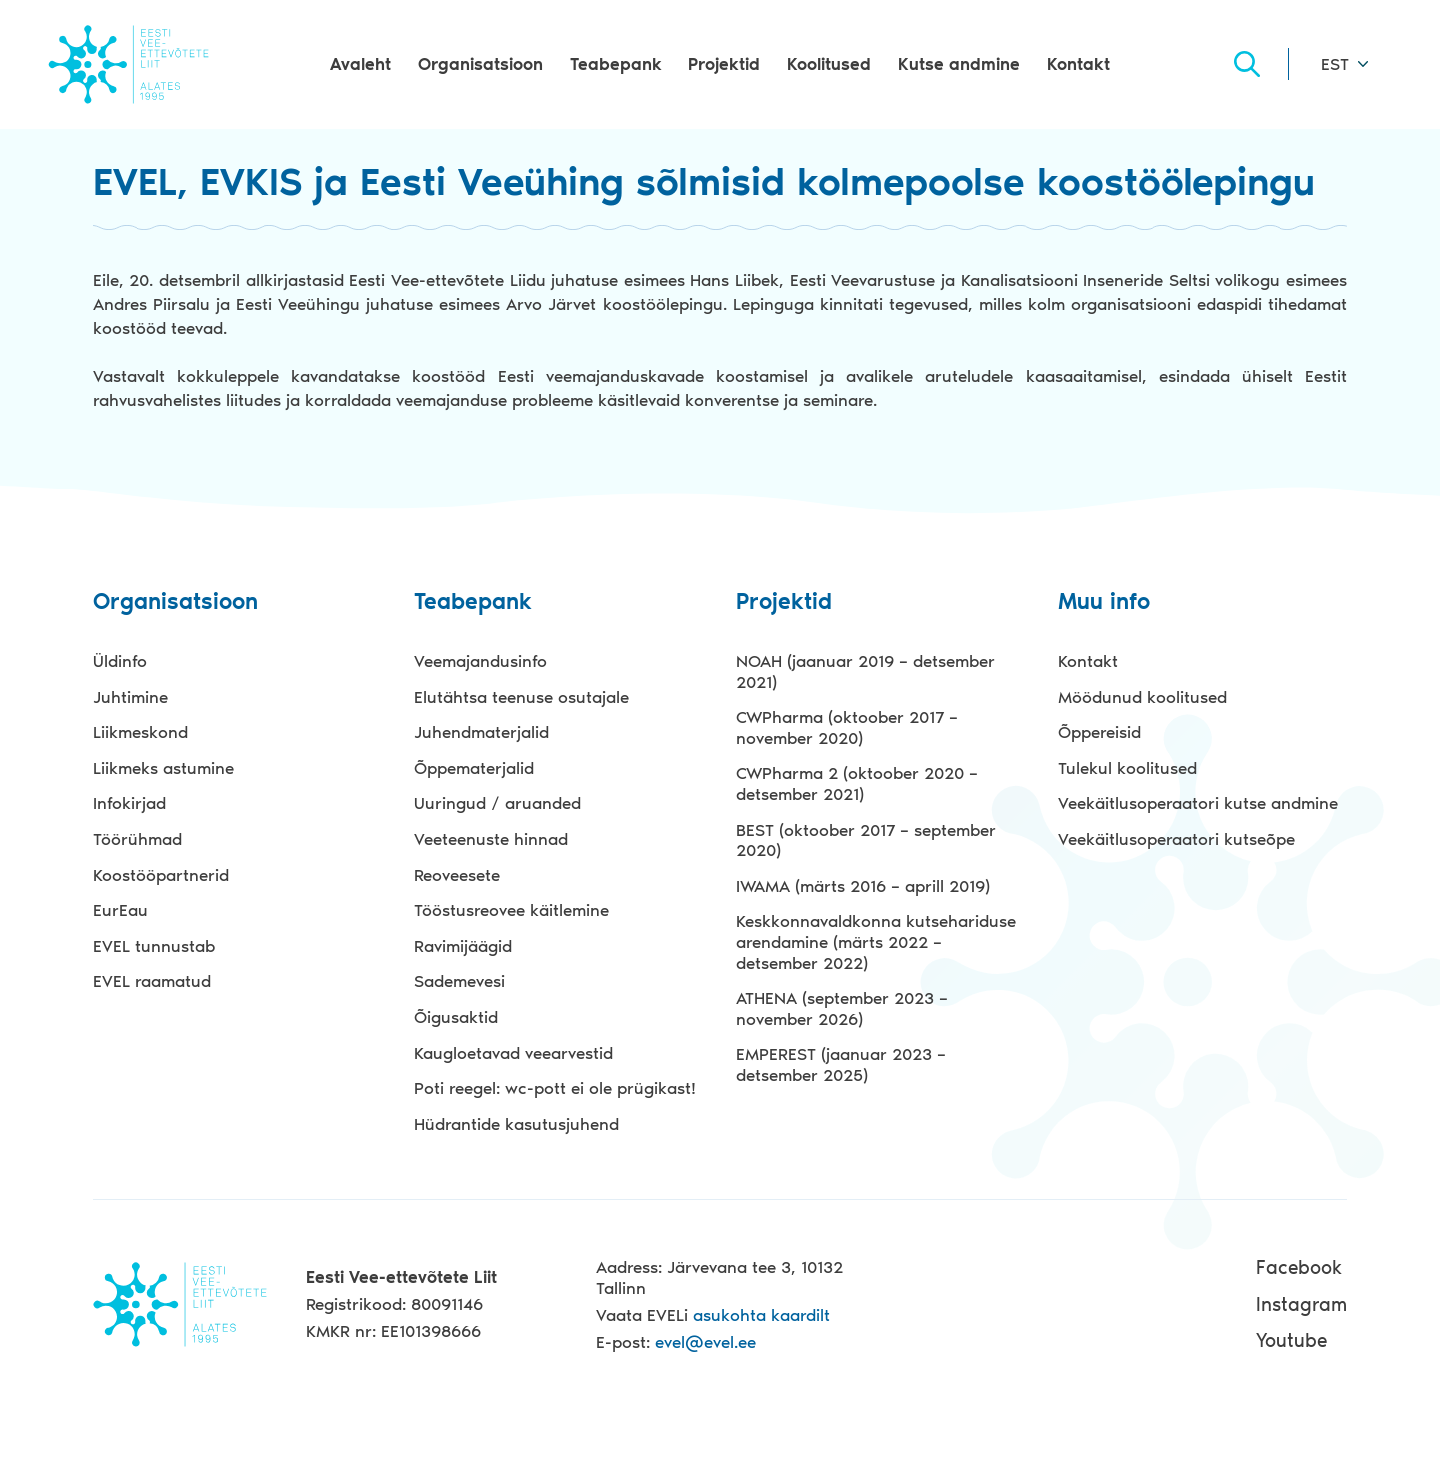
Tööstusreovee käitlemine (511, 910)
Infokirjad (129, 803)
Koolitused (829, 64)
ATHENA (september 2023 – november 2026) (842, 1008)
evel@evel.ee (705, 1342)
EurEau (120, 910)
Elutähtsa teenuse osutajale (521, 697)
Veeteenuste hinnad (491, 839)
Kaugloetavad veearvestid (513, 1053)
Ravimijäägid (463, 946)
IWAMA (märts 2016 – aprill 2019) (863, 886)
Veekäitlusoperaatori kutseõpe (1176, 839)
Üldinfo (120, 661)
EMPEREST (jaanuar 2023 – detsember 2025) (841, 1064)
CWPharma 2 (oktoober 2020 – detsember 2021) (857, 783)
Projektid (724, 64)
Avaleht (360, 64)
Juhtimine (130, 697)
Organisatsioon (480, 64)
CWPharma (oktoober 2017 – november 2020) (847, 727)
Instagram (1301, 1304)
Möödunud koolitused (1142, 697)
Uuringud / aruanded (497, 803)
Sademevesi (459, 981)
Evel (128, 64)
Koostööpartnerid (161, 875)
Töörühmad (137, 839)
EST (1335, 64)
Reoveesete (457, 875)
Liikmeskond (140, 732)
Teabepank (616, 64)
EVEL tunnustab (154, 946)
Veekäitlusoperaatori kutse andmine (1198, 803)
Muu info (1104, 602)
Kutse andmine (959, 64)
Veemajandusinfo (480, 661)
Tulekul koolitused (1127, 768)
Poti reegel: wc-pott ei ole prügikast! (555, 1088)
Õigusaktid (456, 1017)
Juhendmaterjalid (481, 732)
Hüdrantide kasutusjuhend (516, 1124)
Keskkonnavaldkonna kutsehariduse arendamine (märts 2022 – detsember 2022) (876, 941)
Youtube (1291, 1340)
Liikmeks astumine (163, 768)
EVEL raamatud (152, 981)
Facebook (1299, 1267)
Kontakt (1078, 64)
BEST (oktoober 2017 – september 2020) (866, 840)
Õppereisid (1099, 732)
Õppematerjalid (474, 768)
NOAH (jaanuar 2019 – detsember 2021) (865, 671)
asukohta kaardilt (761, 1315)
